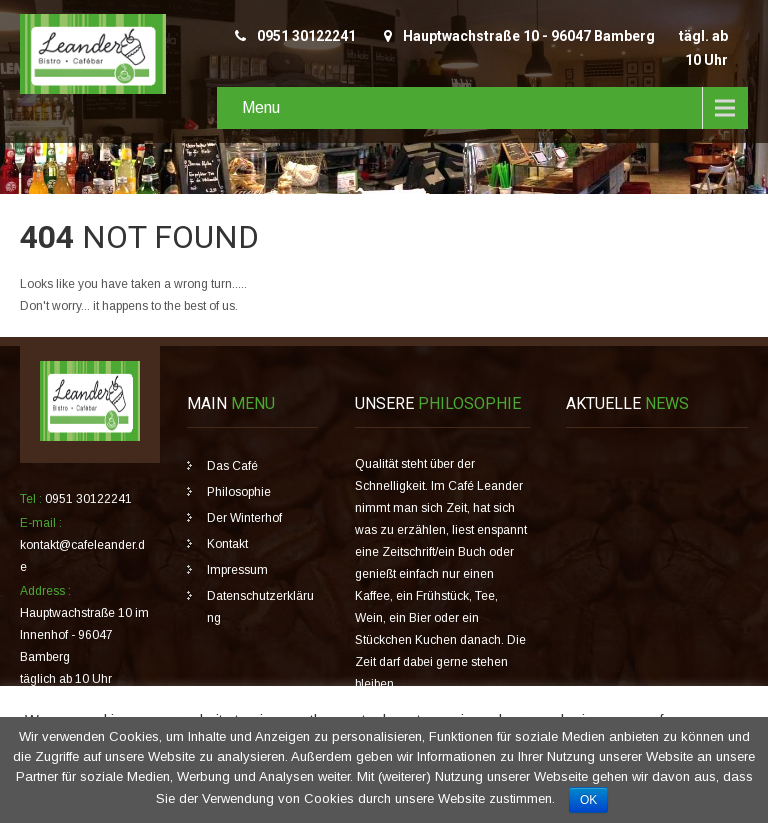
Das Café (232, 466)
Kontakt (227, 544)
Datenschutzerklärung (260, 607)
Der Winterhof (244, 518)
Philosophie (239, 492)
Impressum (237, 570)
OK (588, 800)
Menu (261, 107)
